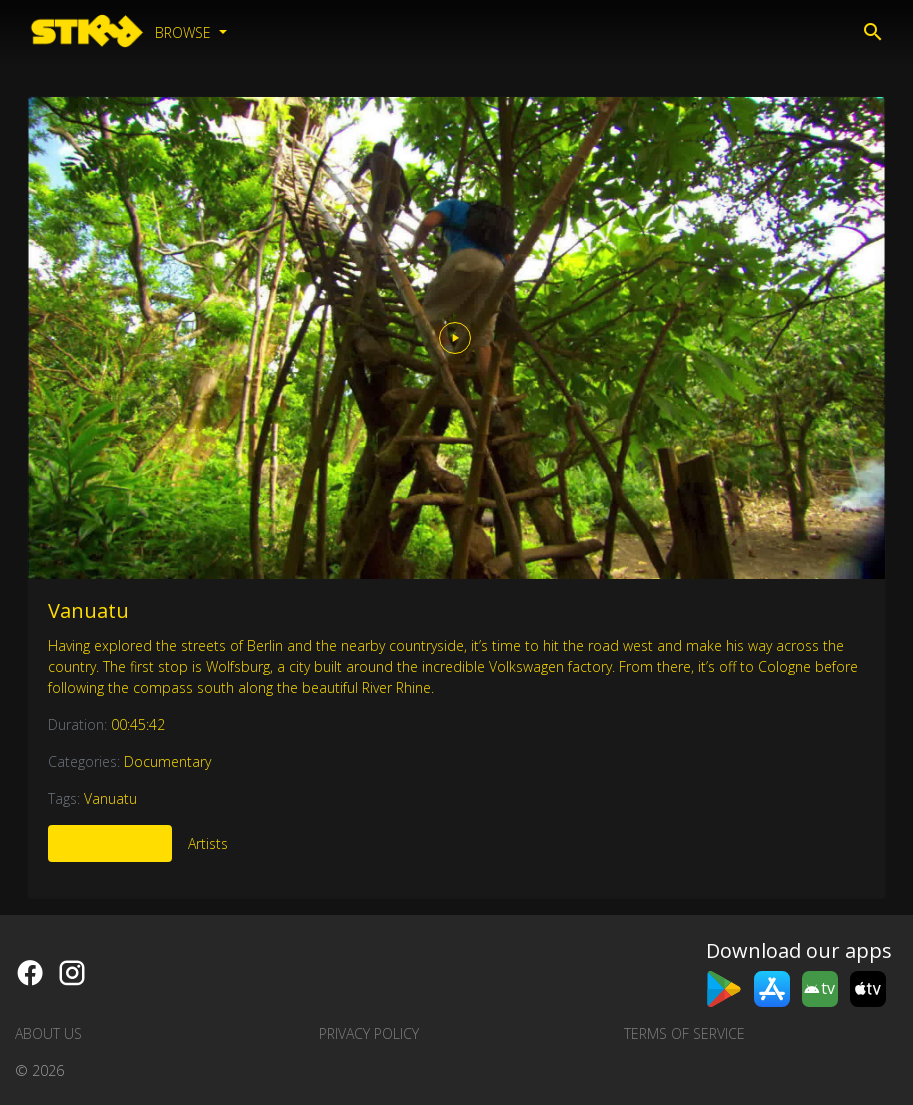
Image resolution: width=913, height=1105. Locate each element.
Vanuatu (88, 610)
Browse (185, 32)
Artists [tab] (208, 843)
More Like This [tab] (110, 843)
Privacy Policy (369, 1033)
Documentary (167, 761)
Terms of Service (684, 1033)
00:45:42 (138, 724)
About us (48, 1033)
